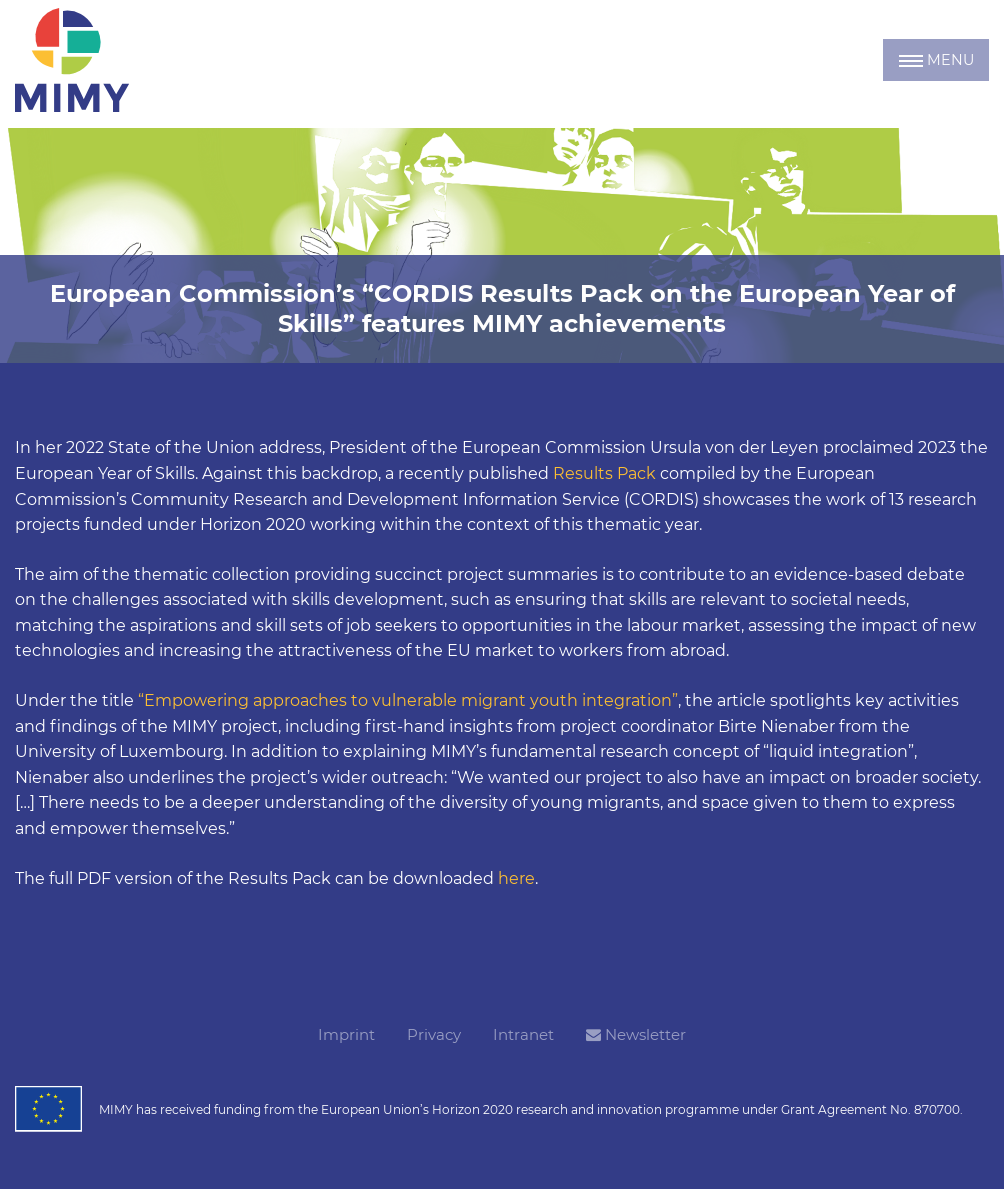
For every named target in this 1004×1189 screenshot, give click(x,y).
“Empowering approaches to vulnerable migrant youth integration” (408, 700)
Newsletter (636, 1034)
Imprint (346, 1034)
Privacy (434, 1034)
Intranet (523, 1034)
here (516, 878)
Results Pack (604, 473)
